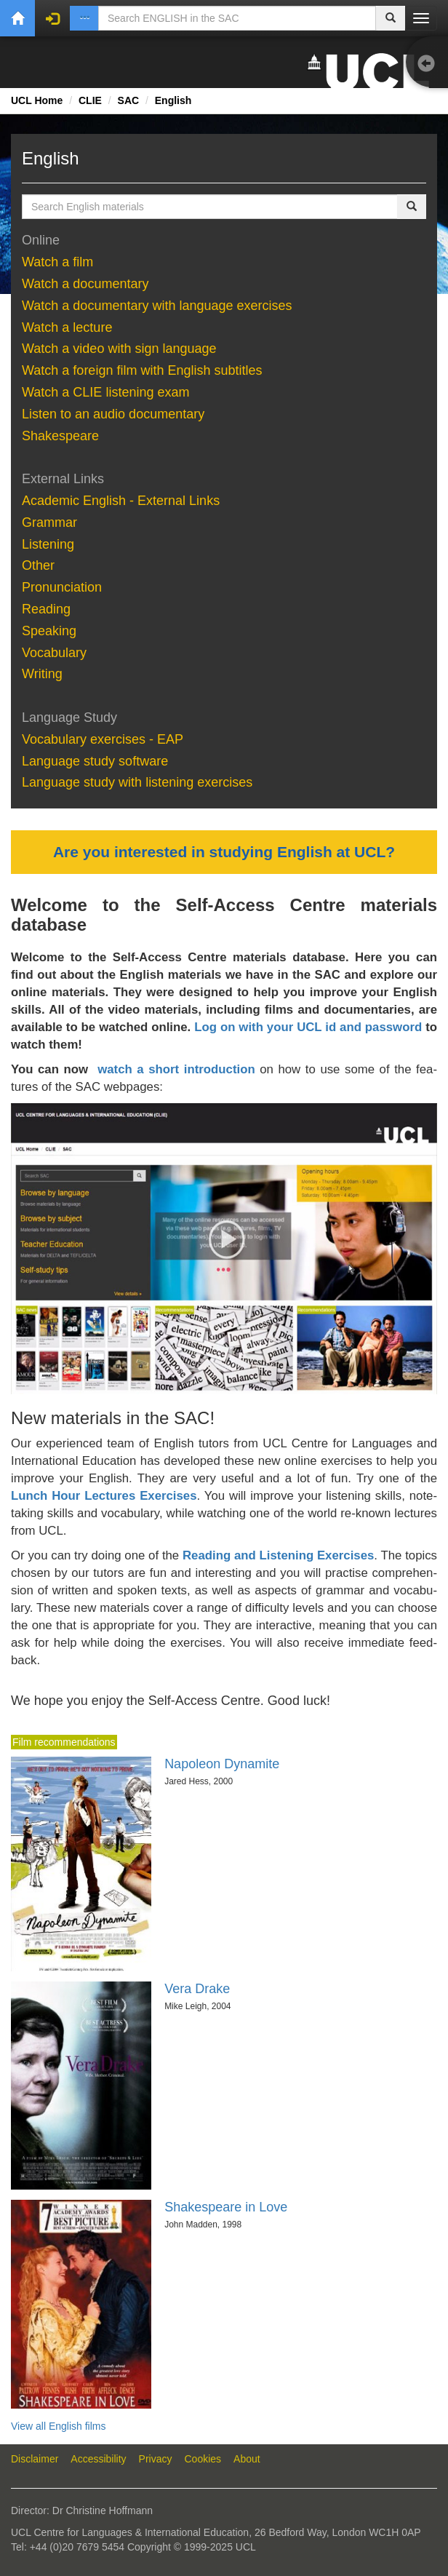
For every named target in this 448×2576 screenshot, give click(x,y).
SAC (129, 100)
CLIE (90, 100)
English (173, 100)
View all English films (58, 2426)
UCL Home (37, 100)
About (246, 2459)
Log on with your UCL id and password (308, 1027)
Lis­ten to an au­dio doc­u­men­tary (113, 414)
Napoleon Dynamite (221, 1764)
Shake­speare (62, 436)
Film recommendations (64, 1742)
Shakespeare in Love (225, 2207)
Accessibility (98, 2459)
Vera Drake (197, 1988)
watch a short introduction (176, 1069)
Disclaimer (34, 2459)
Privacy (155, 2459)
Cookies (203, 2459)
